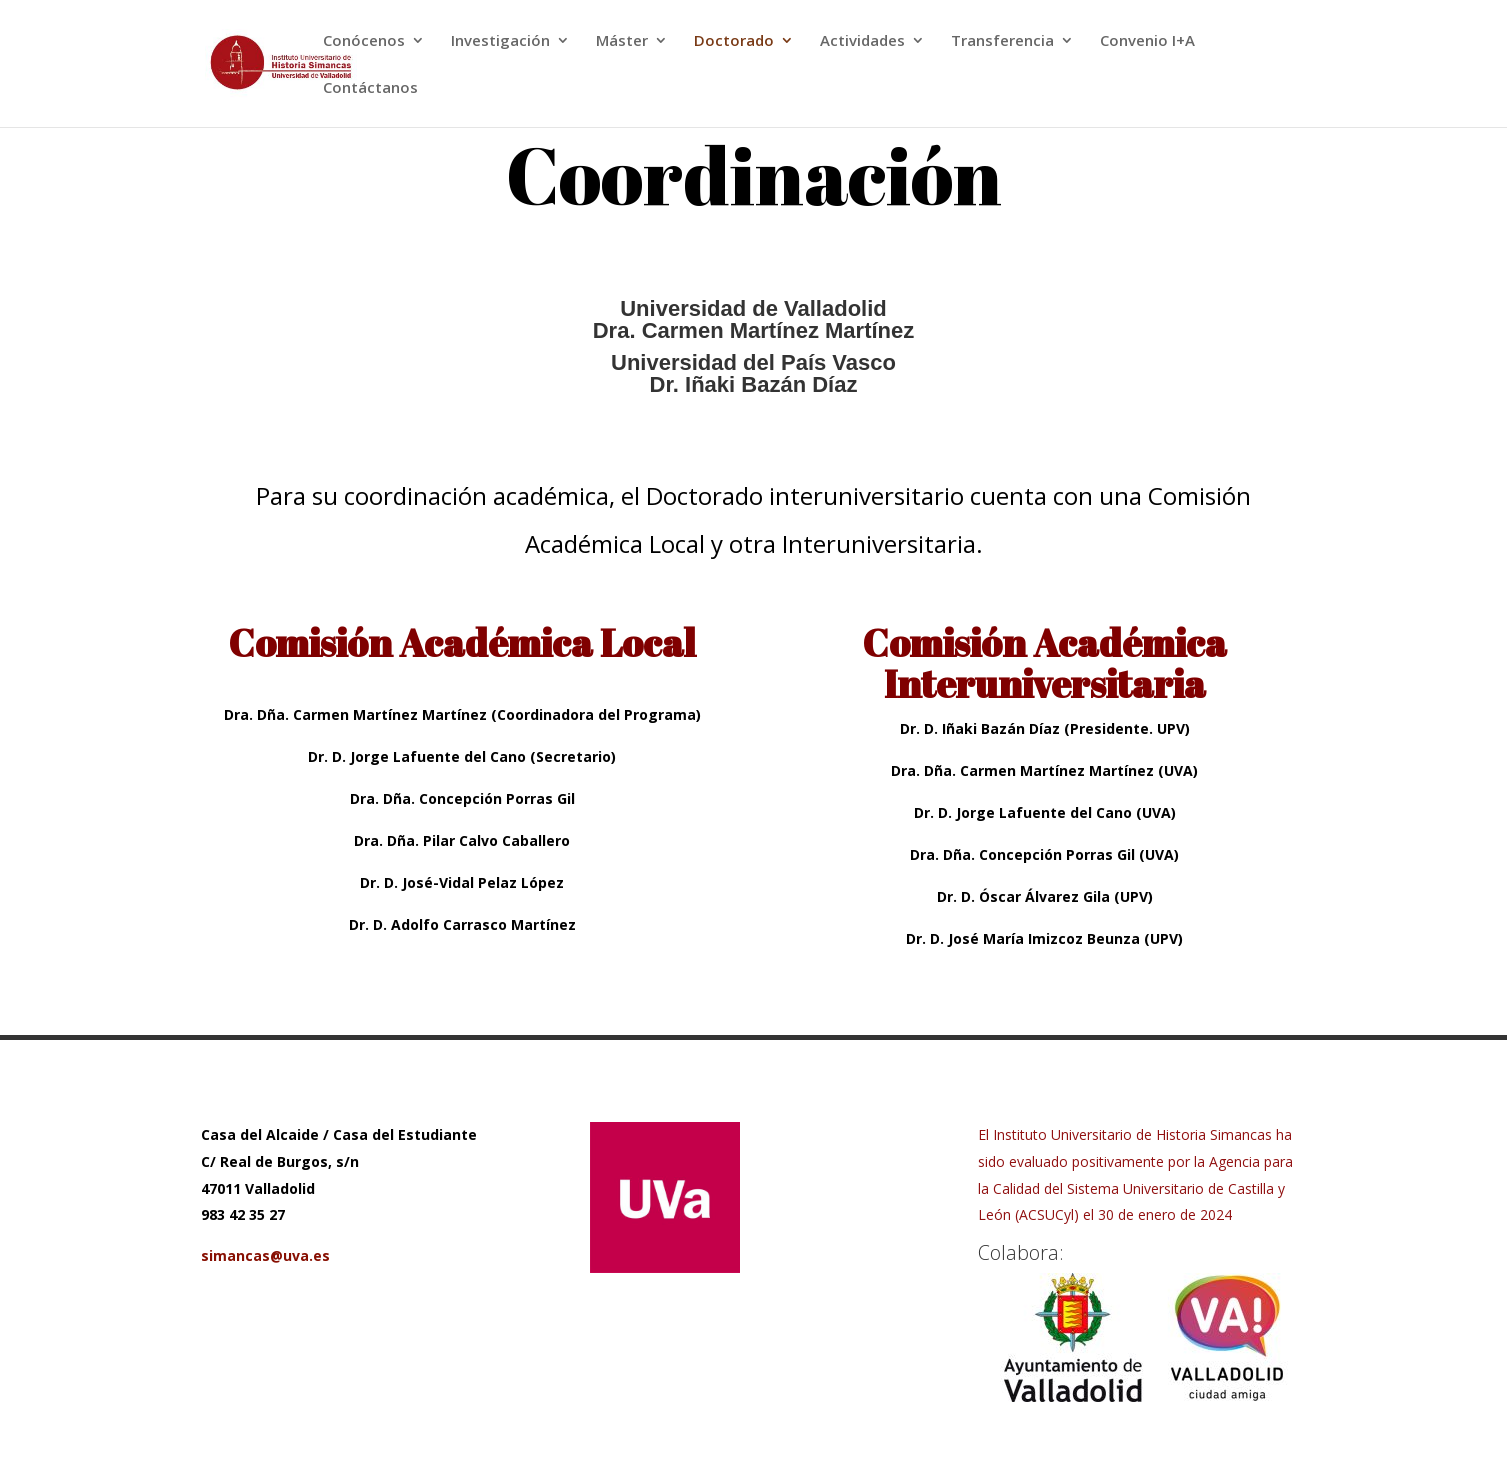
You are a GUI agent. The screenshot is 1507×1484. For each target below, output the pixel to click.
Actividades (862, 41)
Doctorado (734, 41)
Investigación (500, 41)
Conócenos (364, 41)
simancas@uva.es (265, 1255)
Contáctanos (370, 88)
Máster (622, 41)
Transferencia (1002, 41)
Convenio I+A (1147, 41)
